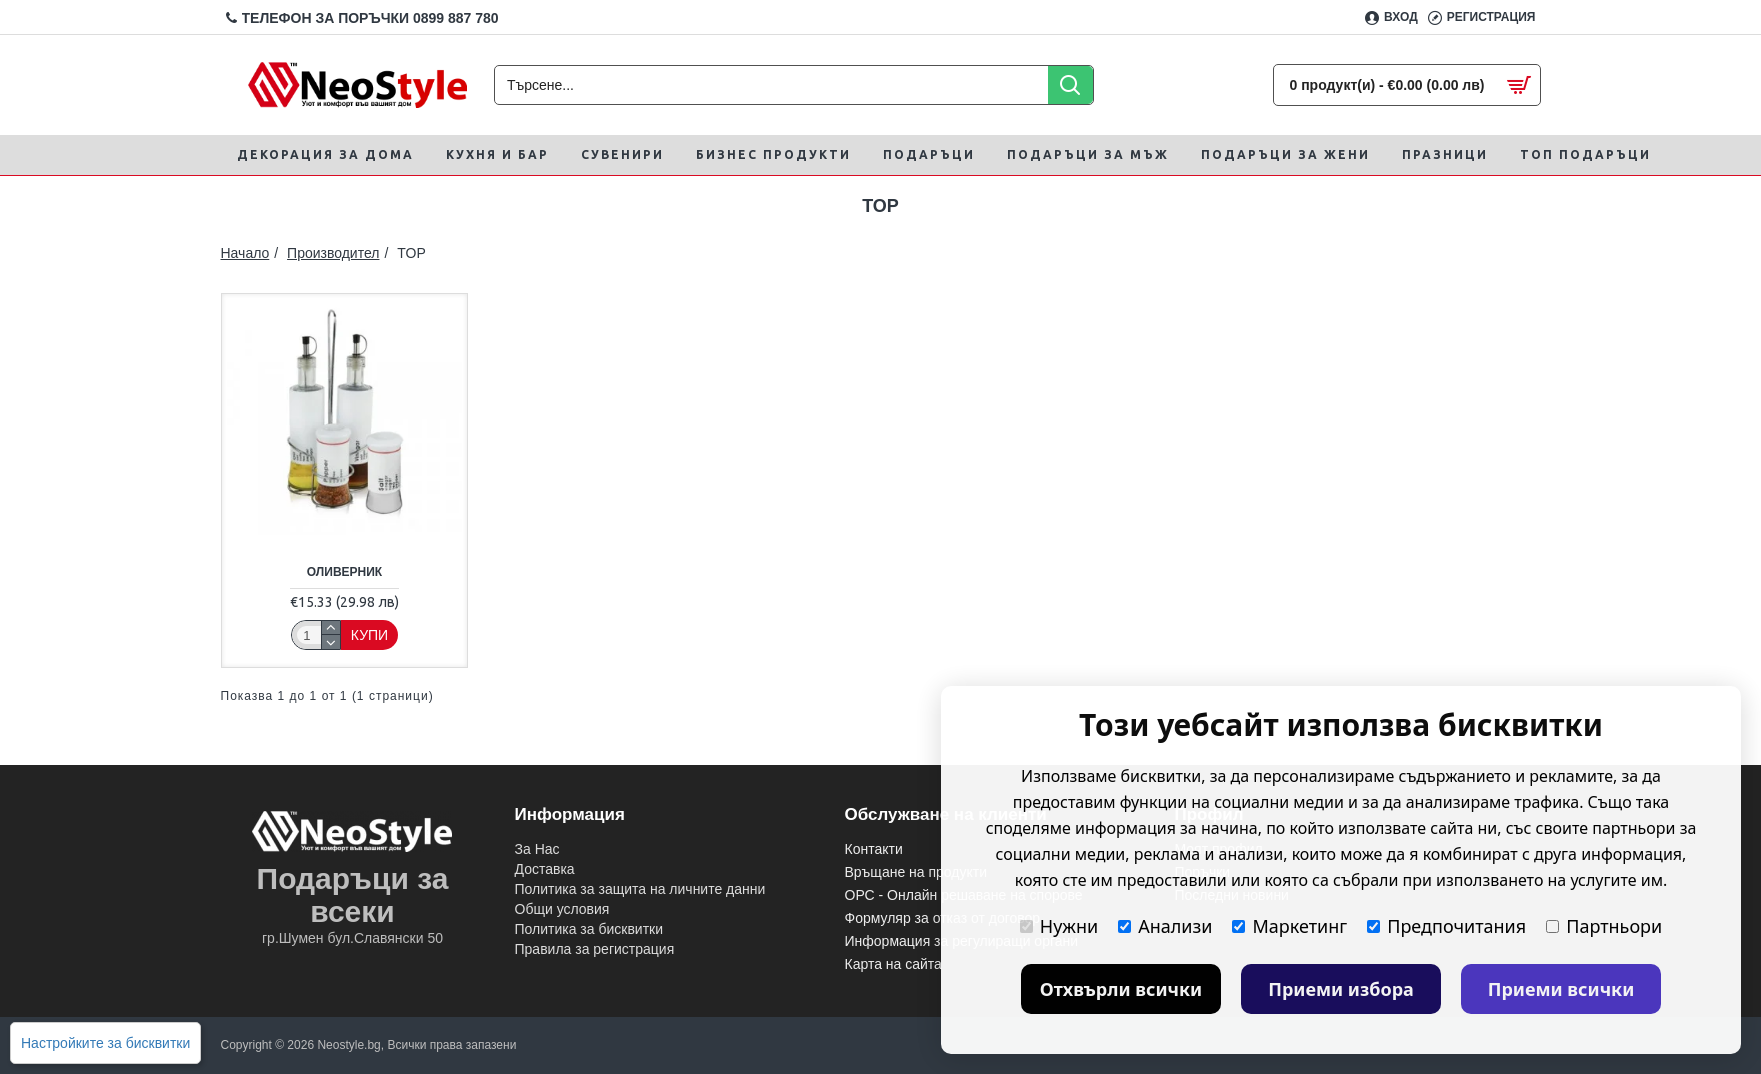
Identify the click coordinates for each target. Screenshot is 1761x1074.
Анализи (1165, 926)
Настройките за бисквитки (105, 1043)
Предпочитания (1446, 926)
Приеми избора (1341, 989)
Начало (245, 253)
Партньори (1604, 926)
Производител (333, 253)
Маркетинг (1289, 926)
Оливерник (344, 572)
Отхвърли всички (1121, 989)
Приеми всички (1561, 989)
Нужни (1059, 926)
